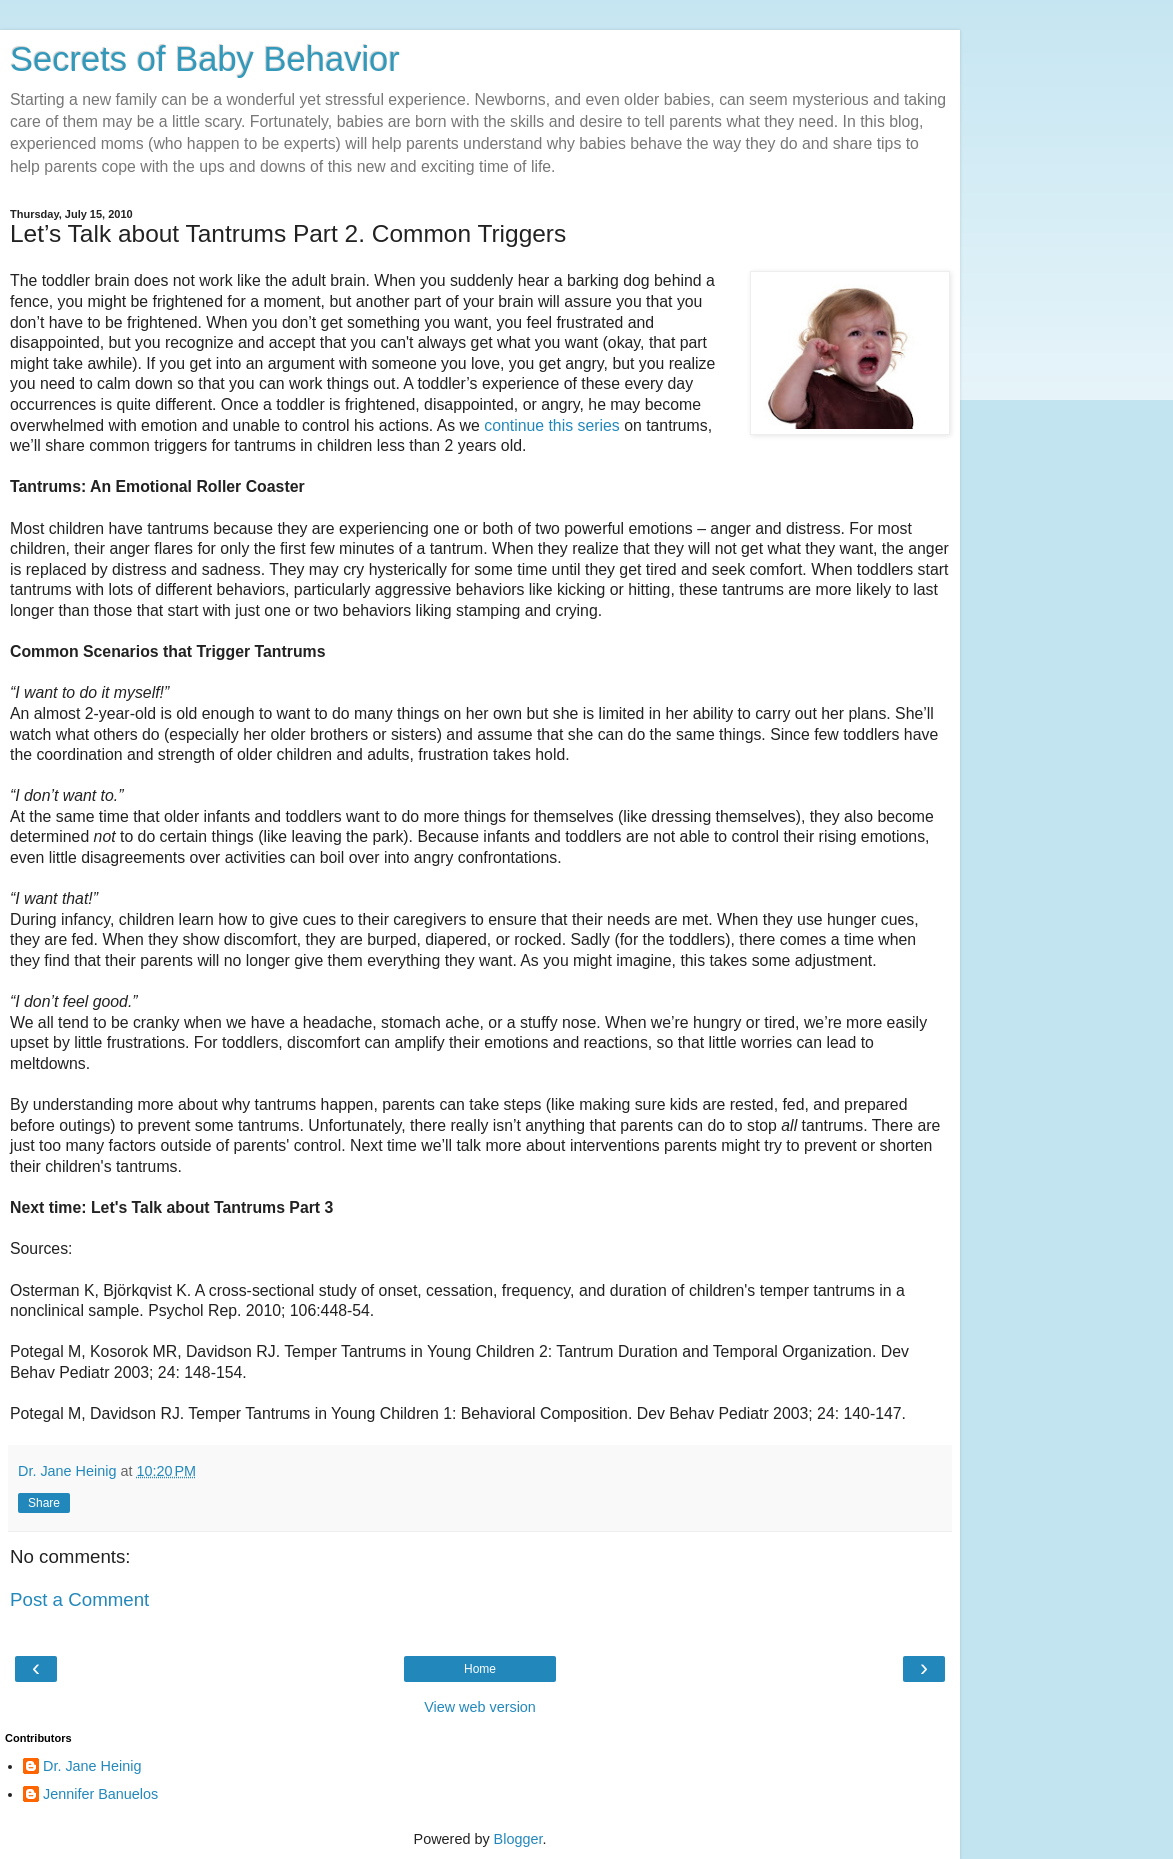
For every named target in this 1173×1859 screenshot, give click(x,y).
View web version (480, 1707)
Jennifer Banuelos (100, 1794)
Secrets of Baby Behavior (205, 59)
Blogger (518, 1839)
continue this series (554, 425)
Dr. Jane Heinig (92, 1766)
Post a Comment (79, 1599)
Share (44, 1503)
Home (480, 1669)
